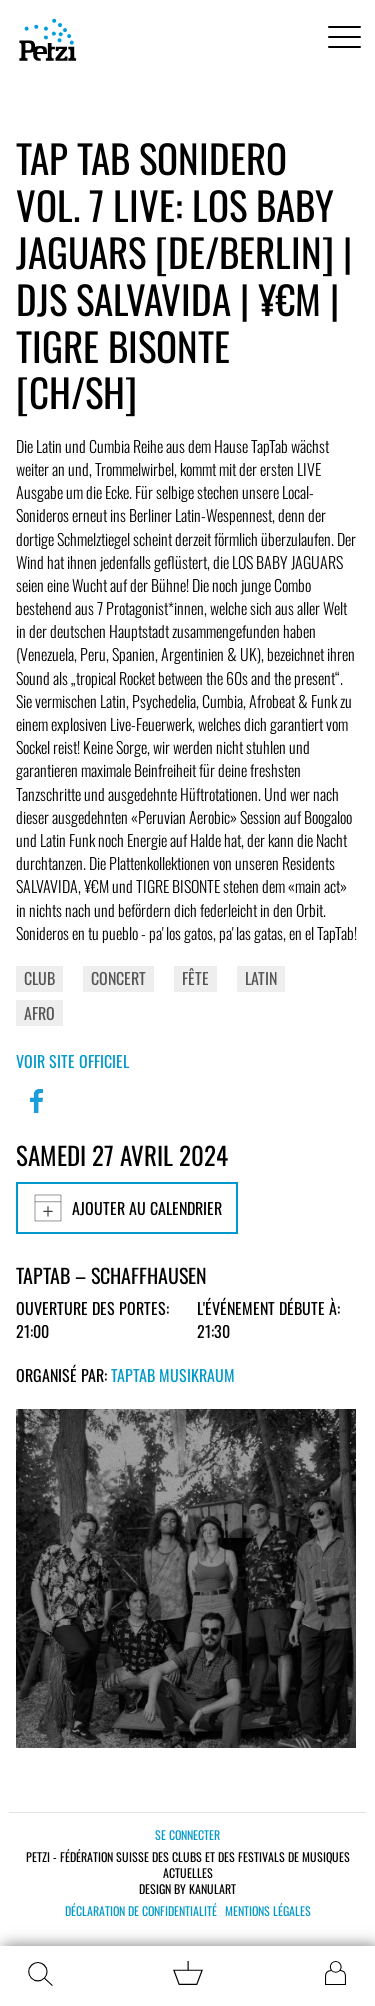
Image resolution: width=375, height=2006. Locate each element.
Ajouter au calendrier (127, 1208)
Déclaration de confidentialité (141, 1911)
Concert (118, 978)
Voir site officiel (72, 1061)
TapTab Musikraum (173, 1375)
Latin (261, 978)
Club (39, 978)
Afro (39, 1013)
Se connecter (187, 1834)
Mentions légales (268, 1911)
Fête (195, 978)
